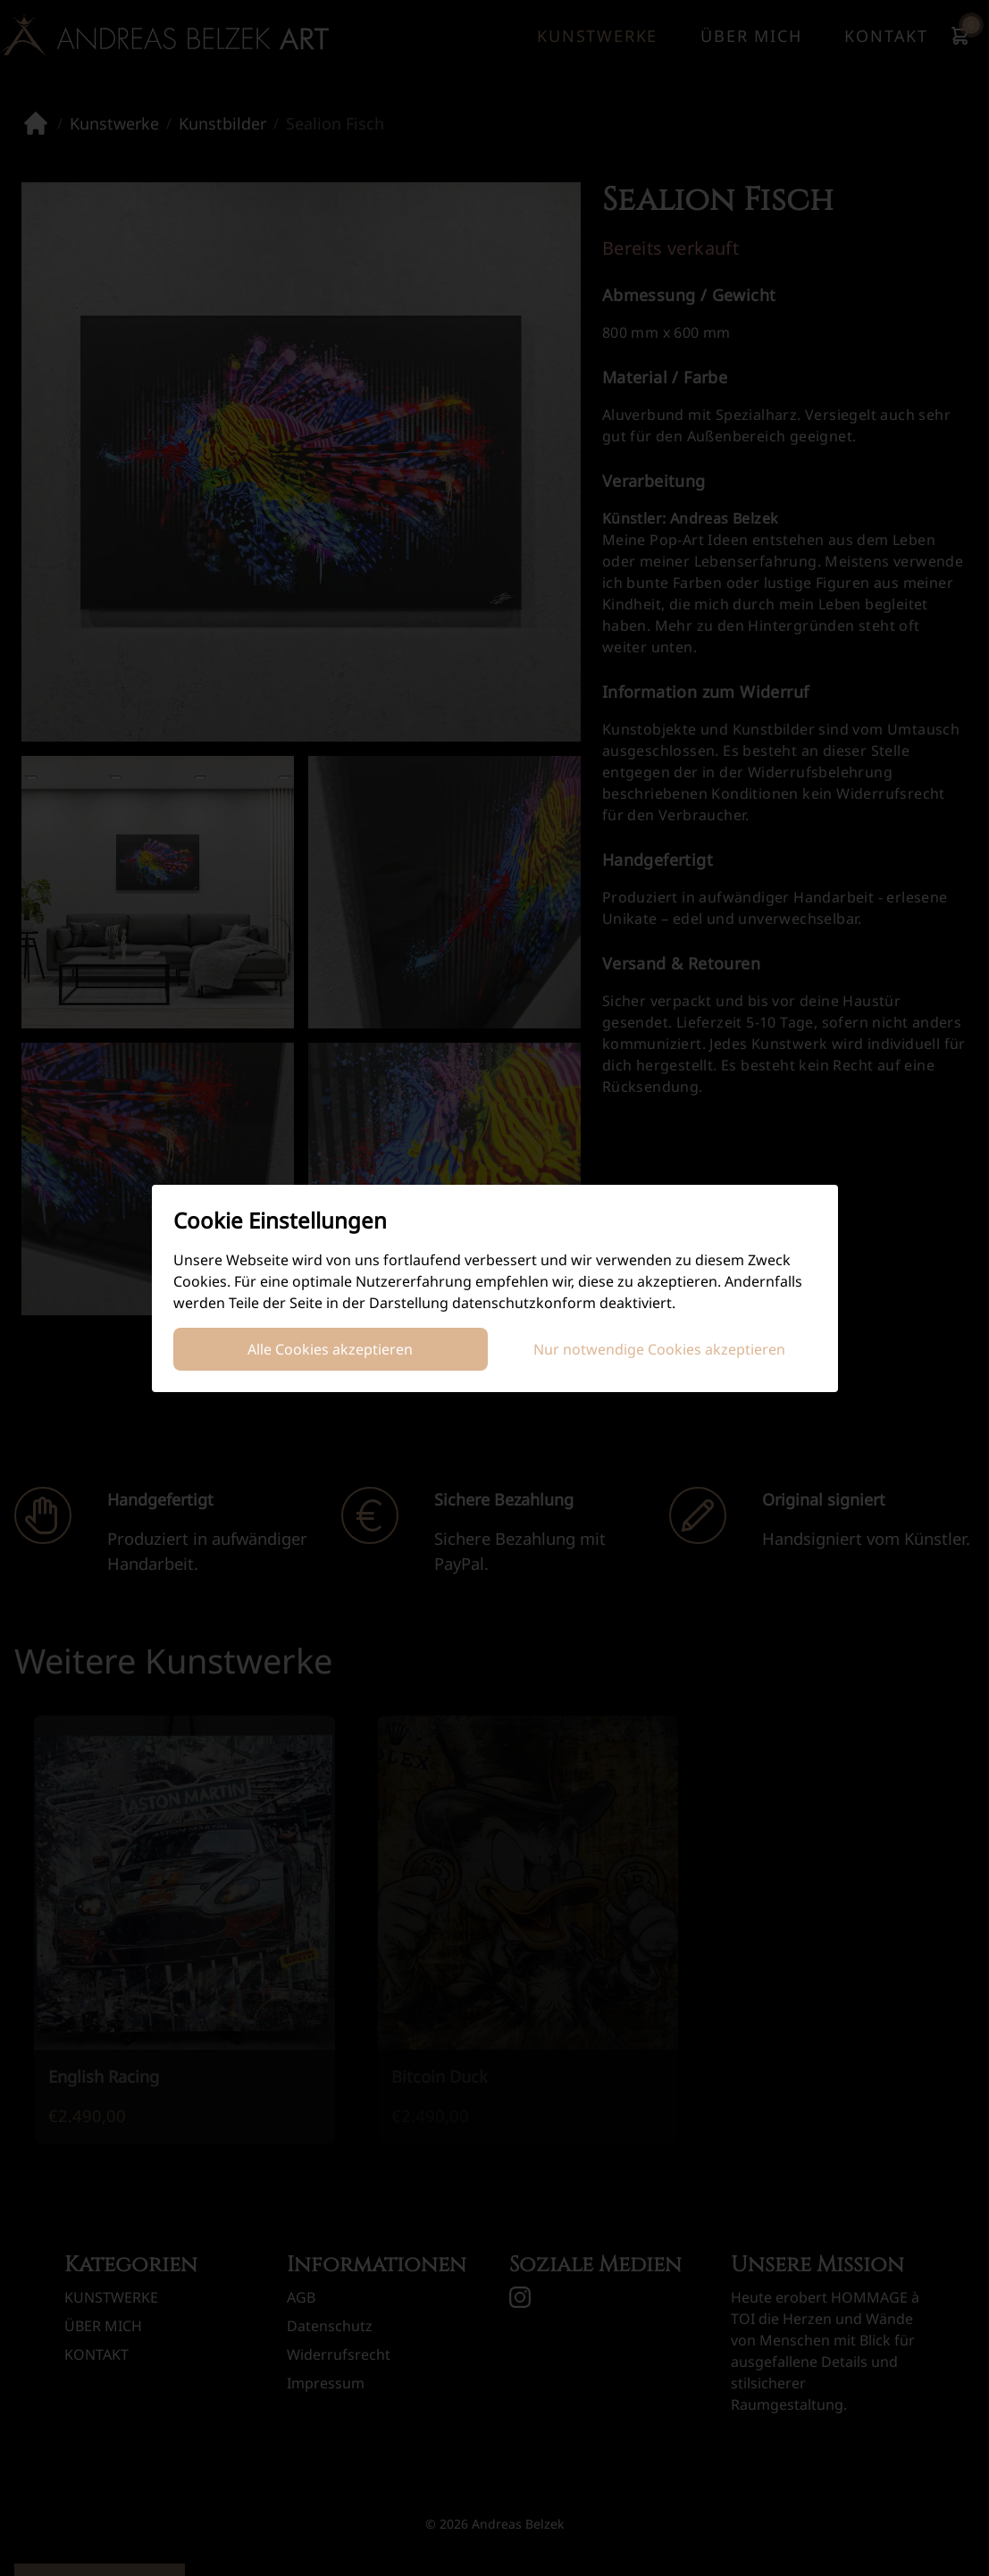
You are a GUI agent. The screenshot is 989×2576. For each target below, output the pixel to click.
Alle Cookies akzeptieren (330, 1349)
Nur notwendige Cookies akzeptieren (659, 1349)
